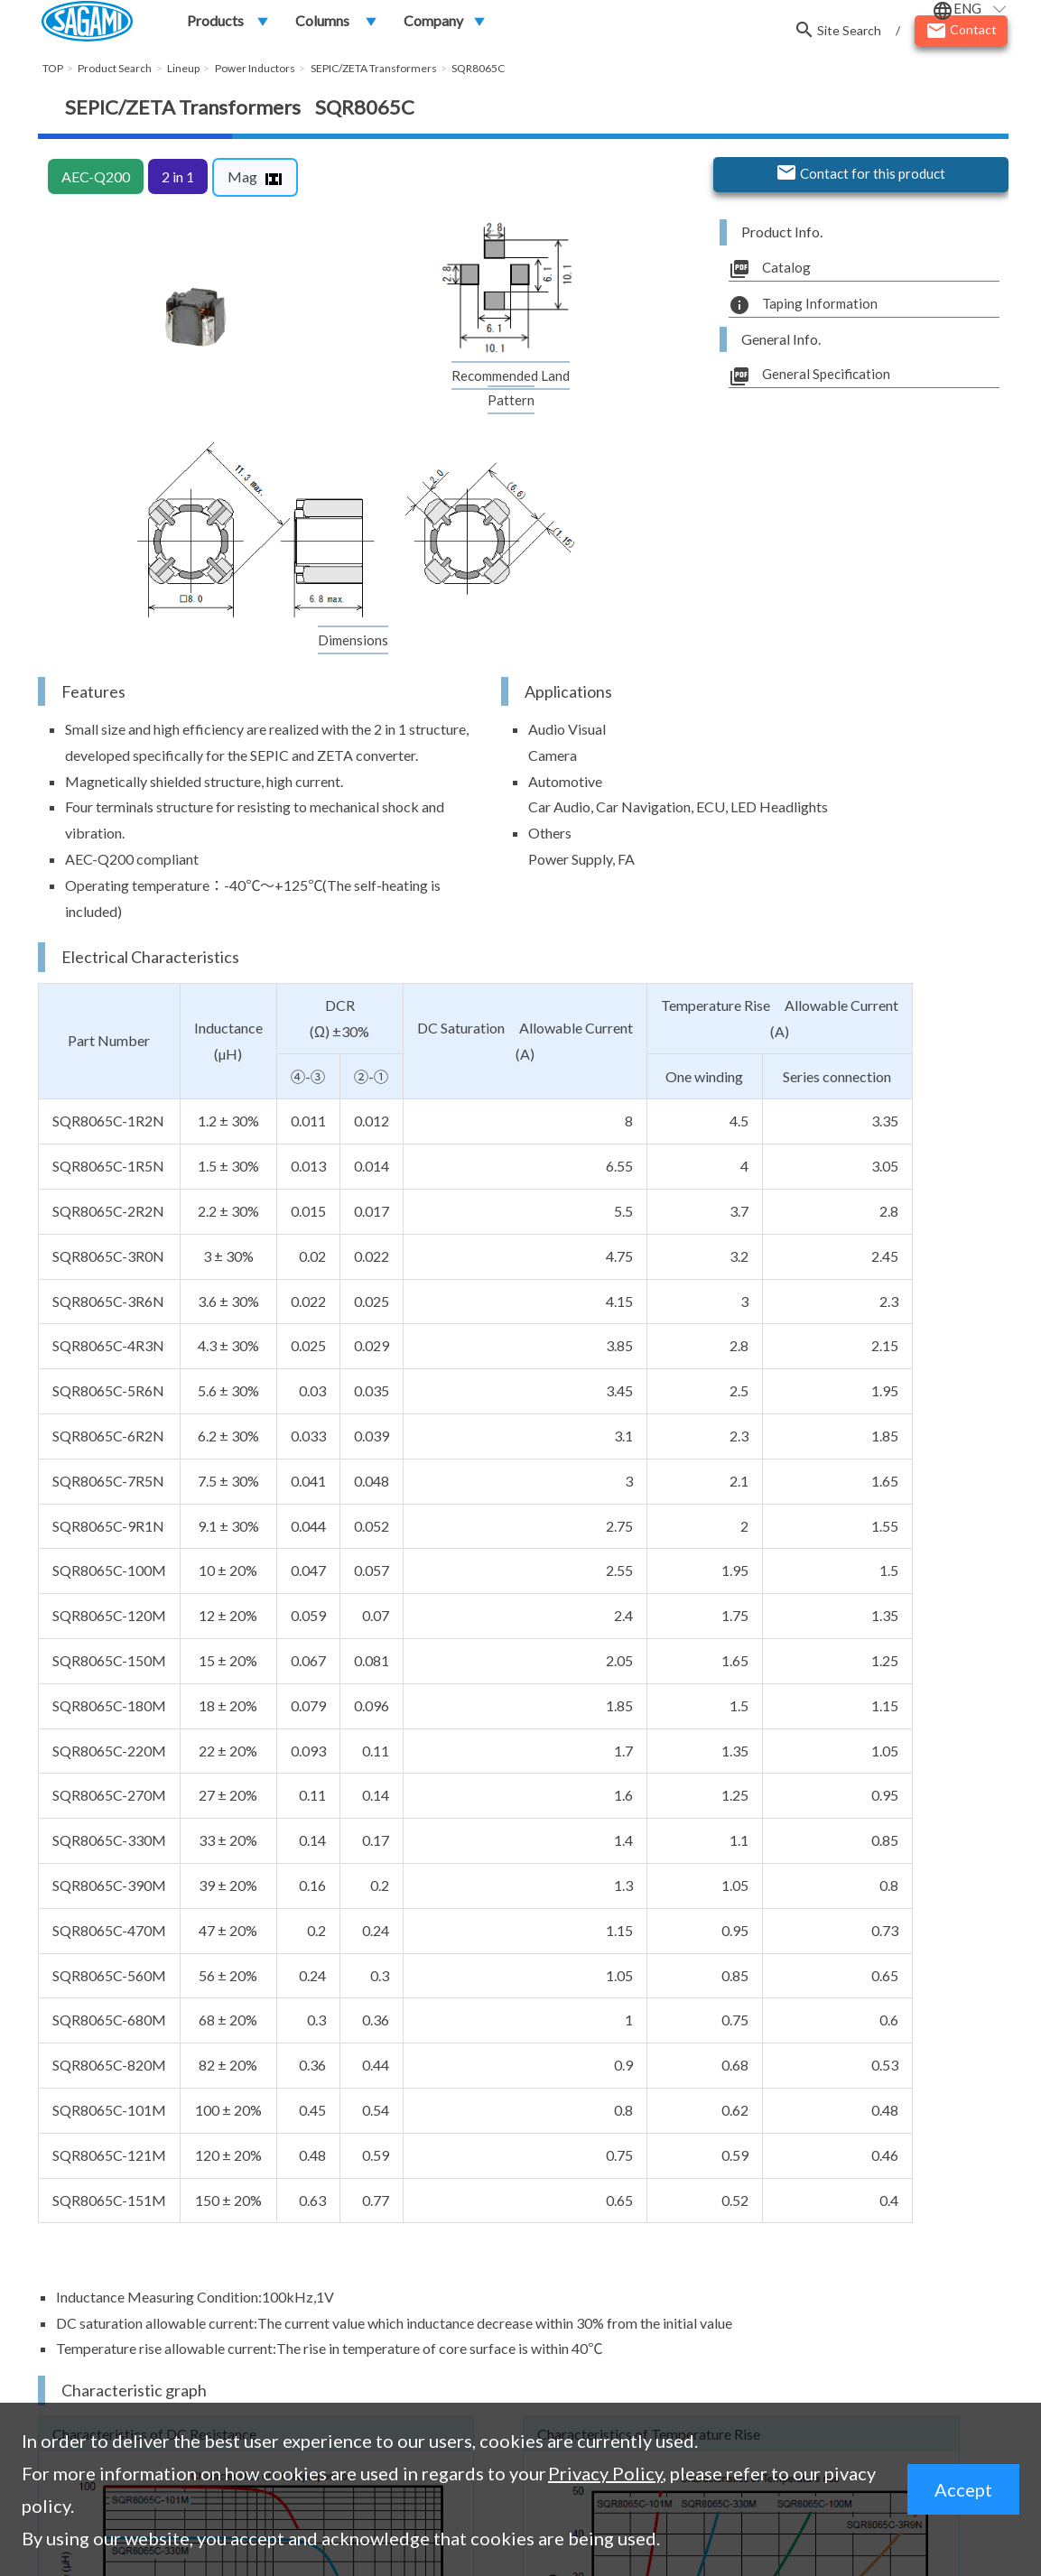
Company (433, 23)
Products (215, 23)
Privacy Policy (605, 2473)
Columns (322, 23)
